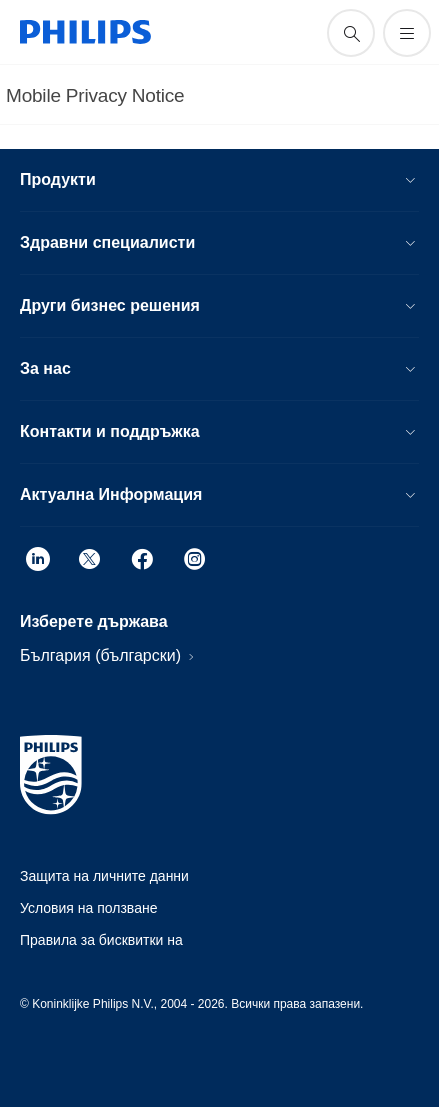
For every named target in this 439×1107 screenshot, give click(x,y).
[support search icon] (351, 33)
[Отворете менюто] (407, 33)
